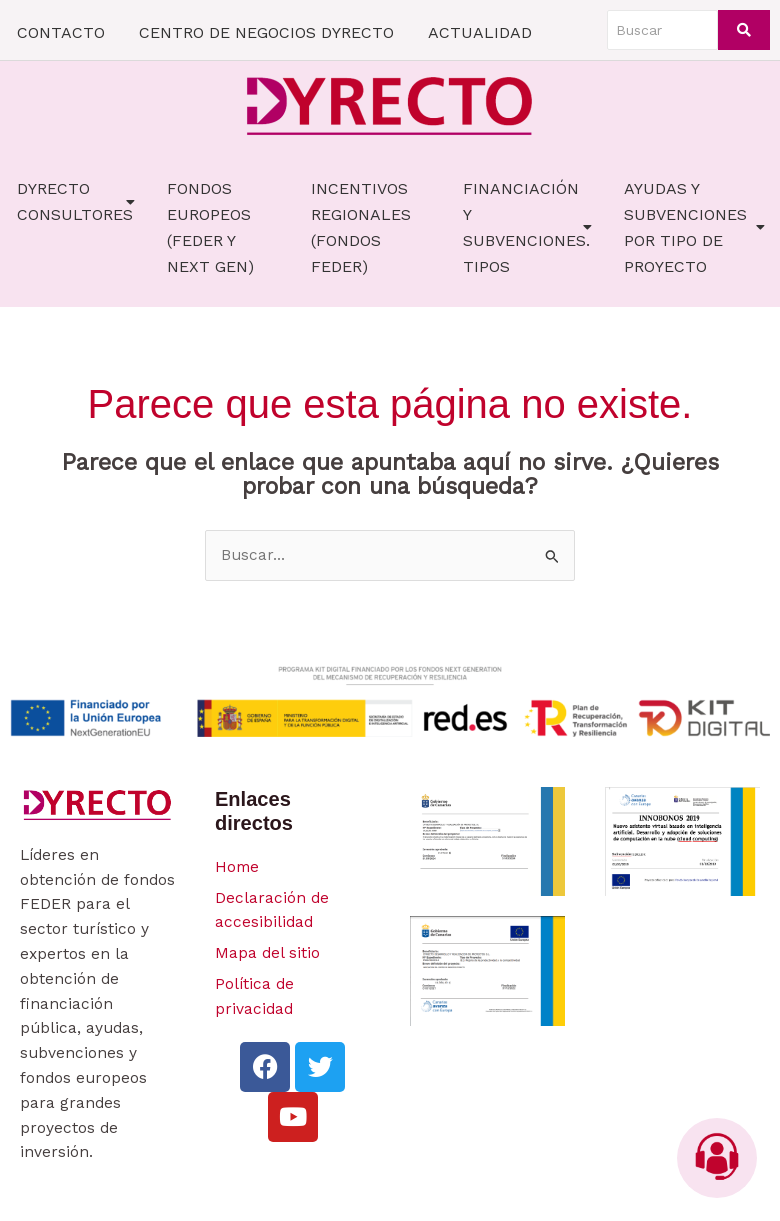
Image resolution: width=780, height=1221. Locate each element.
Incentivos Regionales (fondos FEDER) (361, 227)
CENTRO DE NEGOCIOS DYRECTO (266, 32)
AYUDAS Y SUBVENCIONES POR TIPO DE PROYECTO (694, 227)
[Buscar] (662, 30)
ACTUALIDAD (480, 32)
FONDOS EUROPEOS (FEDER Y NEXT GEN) (210, 227)
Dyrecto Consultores (76, 201)
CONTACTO (61, 32)
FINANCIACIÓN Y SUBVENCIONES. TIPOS (527, 227)
